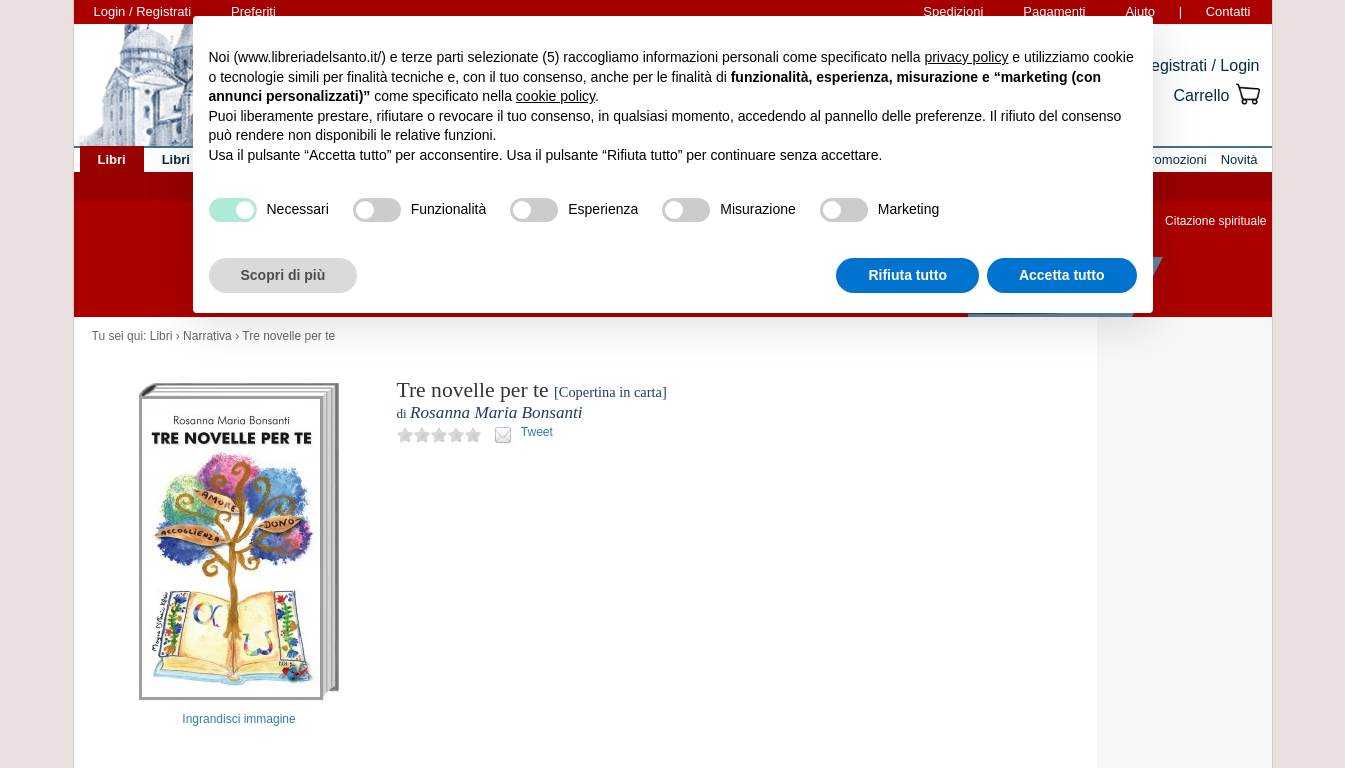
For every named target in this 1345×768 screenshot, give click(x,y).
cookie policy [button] (555, 96)
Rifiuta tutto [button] (907, 275)
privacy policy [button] (966, 57)
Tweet (537, 432)
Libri (161, 336)
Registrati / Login (1199, 65)
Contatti (1228, 11)
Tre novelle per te (288, 336)
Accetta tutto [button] (1062, 275)
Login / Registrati (143, 11)
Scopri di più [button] (283, 275)
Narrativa (207, 336)
